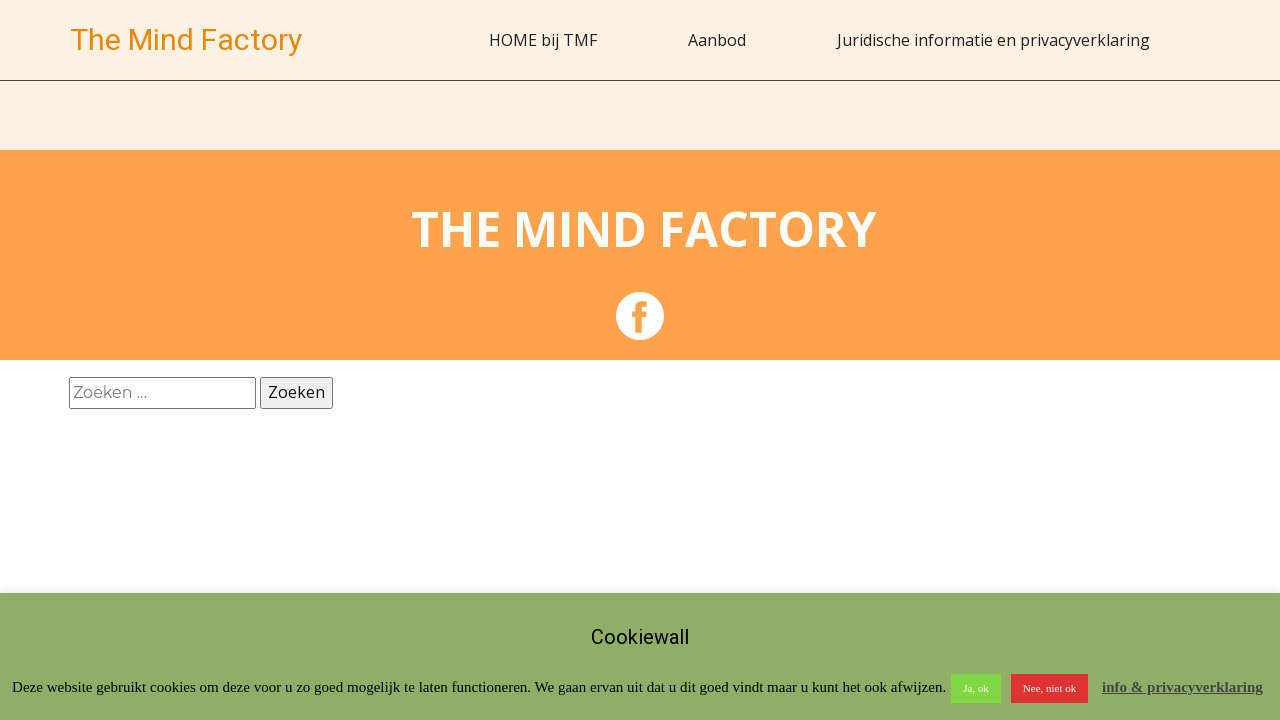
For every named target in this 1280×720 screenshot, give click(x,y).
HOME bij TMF (543, 40)
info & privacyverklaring (1182, 687)
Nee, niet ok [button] (1049, 688)
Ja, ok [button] (976, 688)
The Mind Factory (186, 39)
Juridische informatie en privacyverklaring (993, 40)
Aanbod (717, 40)
